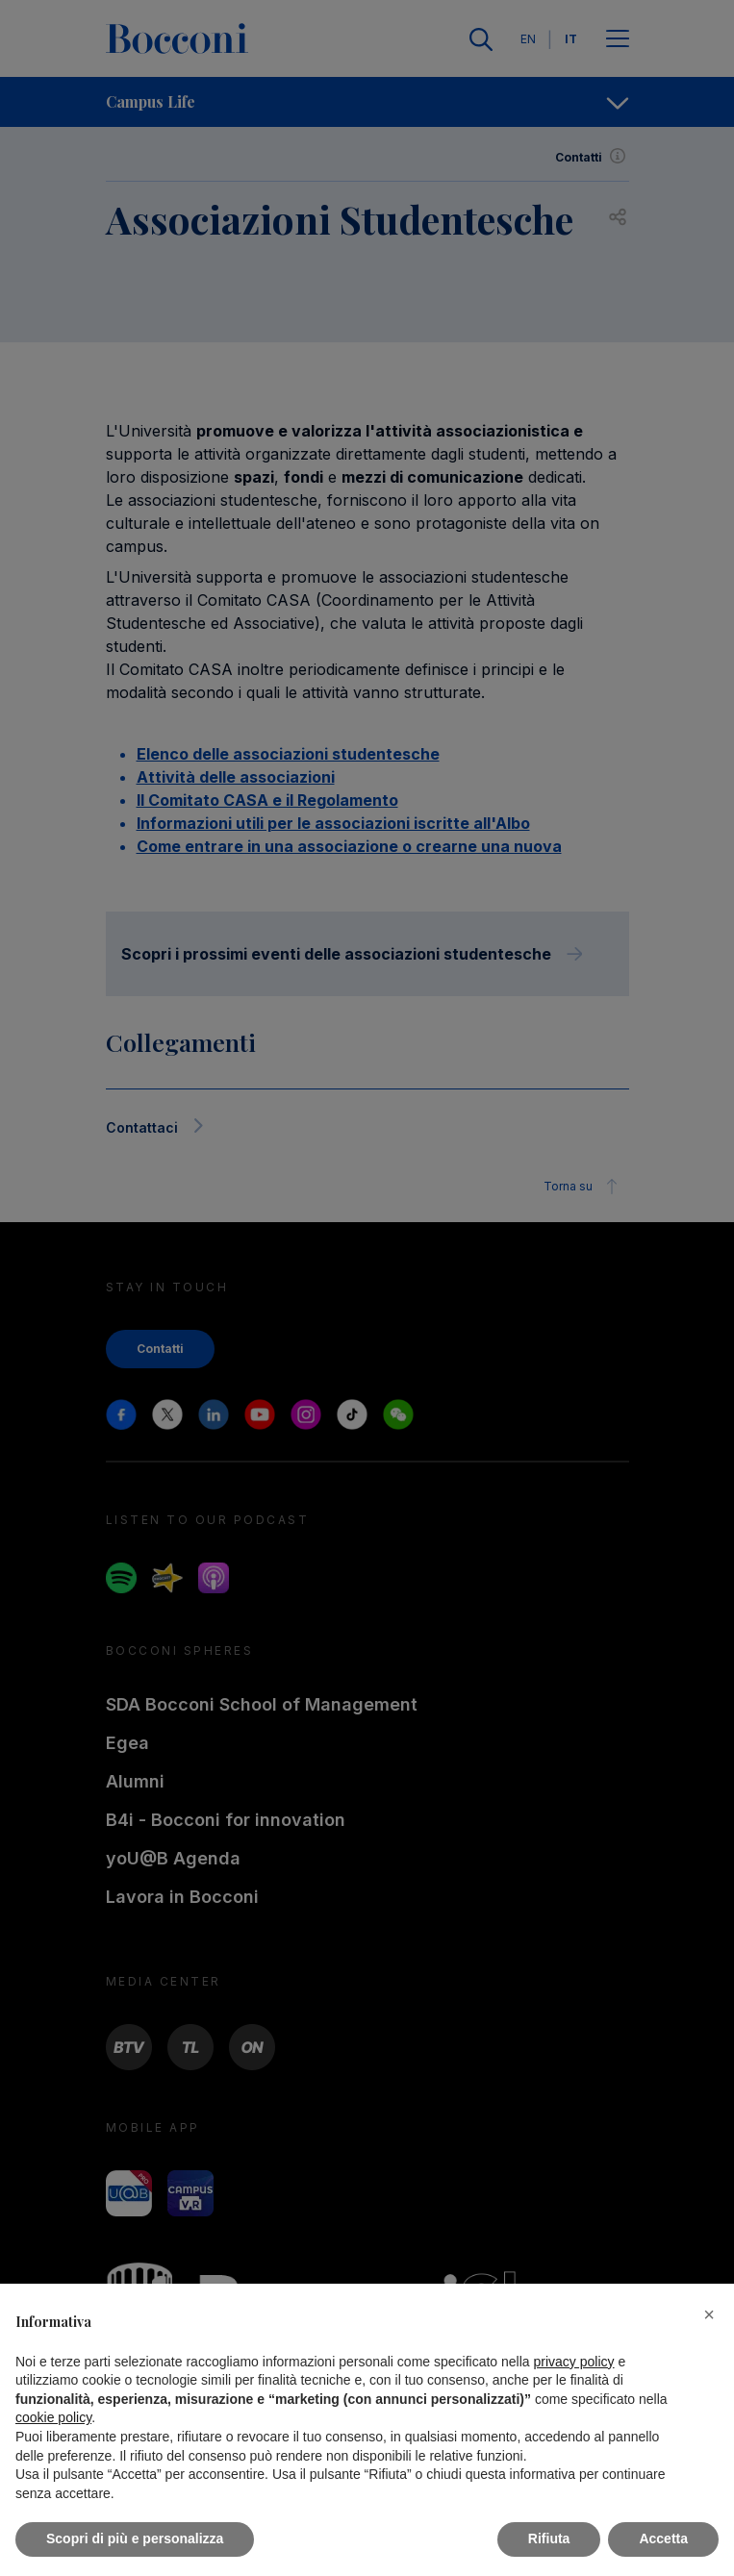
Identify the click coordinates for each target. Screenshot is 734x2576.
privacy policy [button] (574, 2361)
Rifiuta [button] (549, 2538)
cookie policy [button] (53, 2417)
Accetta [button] (663, 2538)
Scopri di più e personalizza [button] (134, 2538)
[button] (709, 2314)
